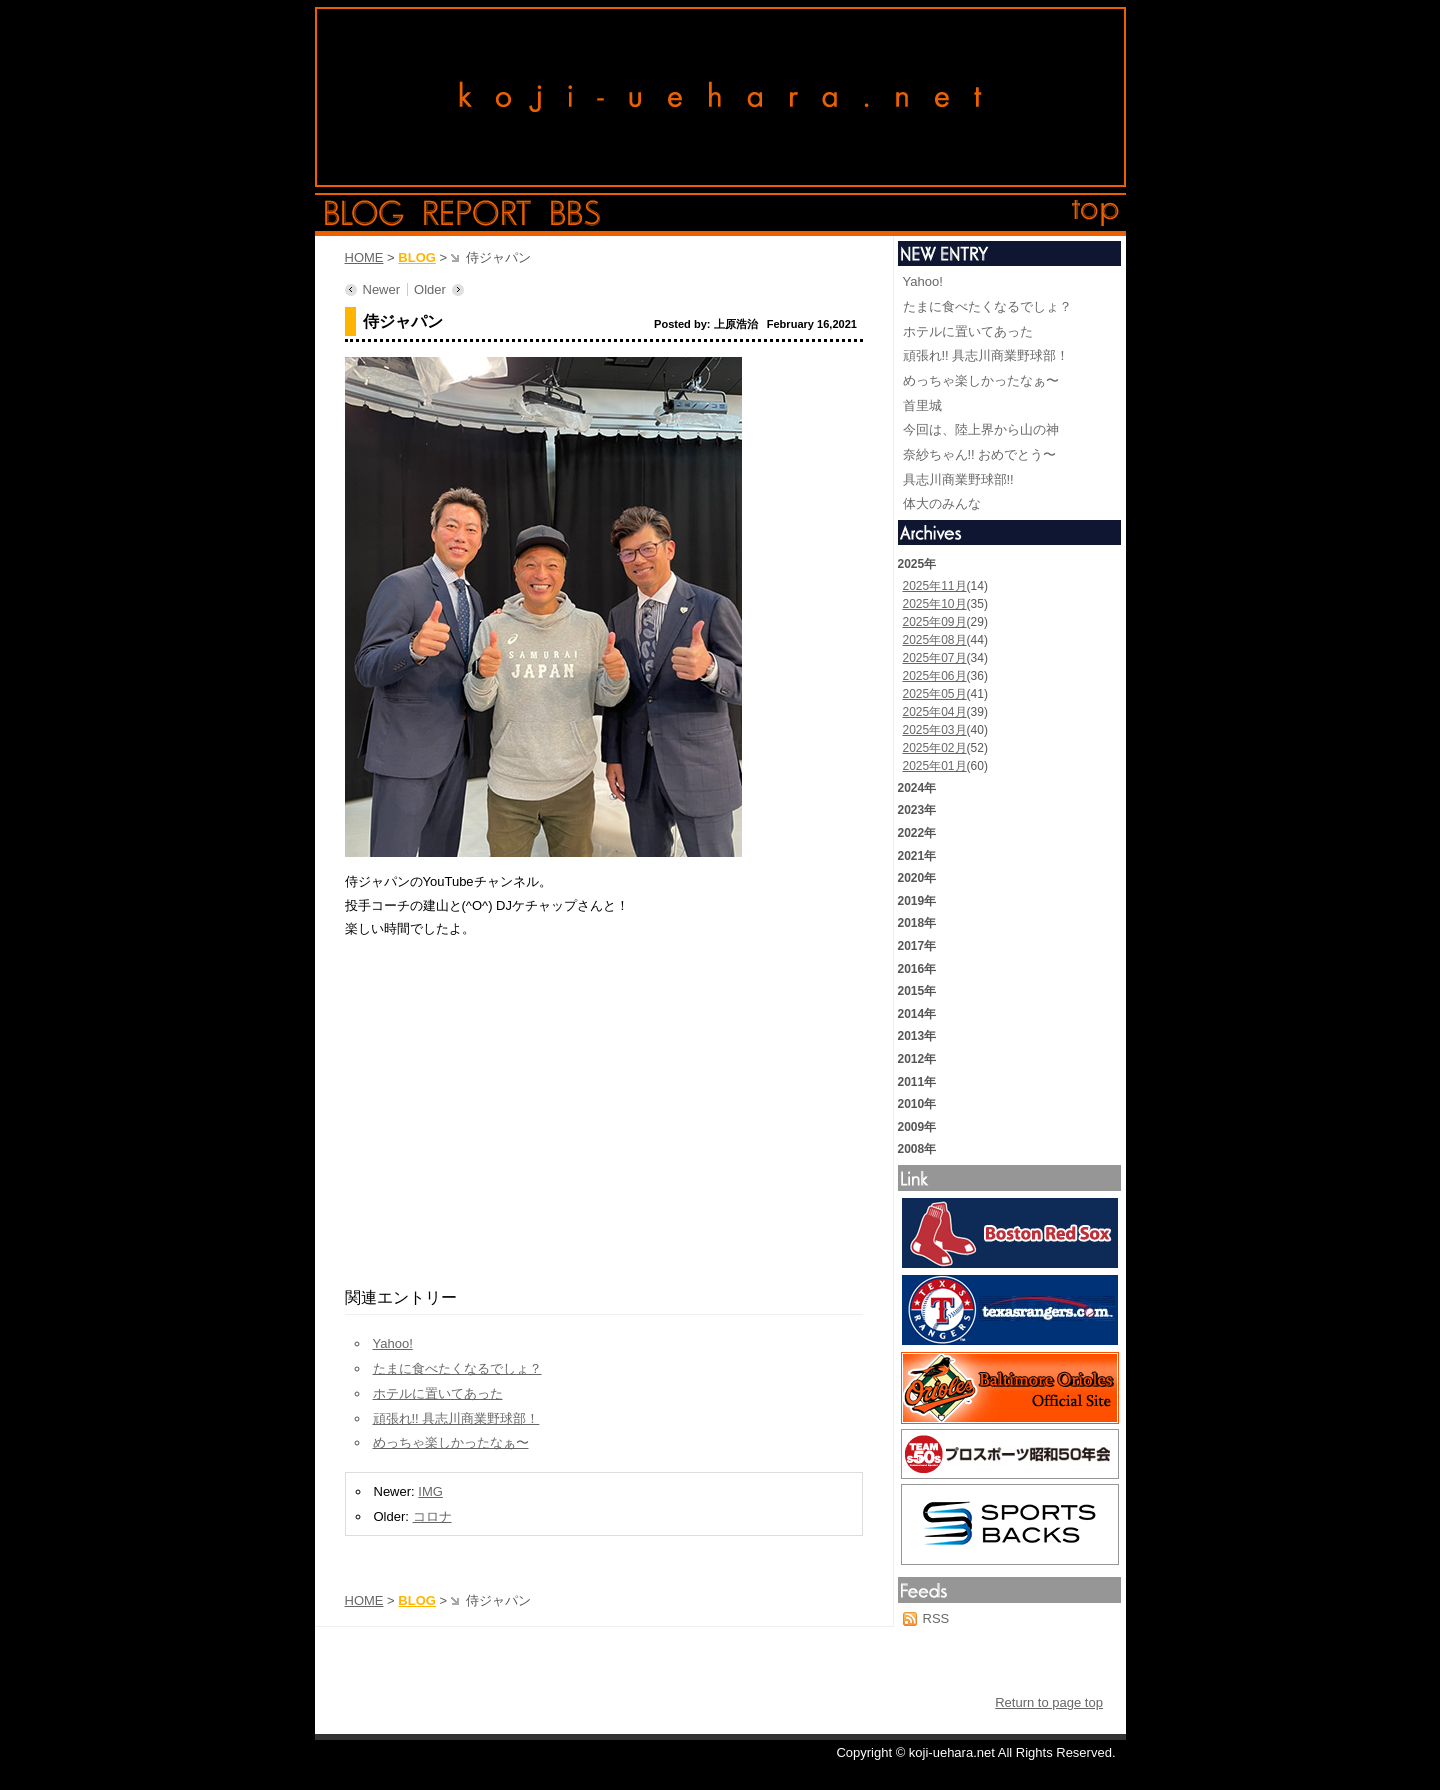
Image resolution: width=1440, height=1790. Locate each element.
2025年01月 (935, 766)
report (477, 213)
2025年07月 (935, 658)
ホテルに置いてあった (438, 1393)
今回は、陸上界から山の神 (981, 429)
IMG (430, 1491)
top (1096, 213)
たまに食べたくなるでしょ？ (457, 1368)
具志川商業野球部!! (958, 479)
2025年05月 (935, 694)
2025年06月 (935, 676)
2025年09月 (935, 622)
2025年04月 (935, 712)
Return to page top (1049, 1702)
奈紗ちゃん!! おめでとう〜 (980, 454)
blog (364, 213)
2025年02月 (935, 748)
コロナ (432, 1516)
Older (430, 289)
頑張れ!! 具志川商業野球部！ (456, 1418)
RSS (936, 1618)
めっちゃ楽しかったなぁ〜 (451, 1442)
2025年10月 (935, 604)
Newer (382, 289)
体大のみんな (942, 503)
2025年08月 (935, 640)
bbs (575, 213)
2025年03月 (935, 730)
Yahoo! (393, 1343)
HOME (364, 257)
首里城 (922, 405)
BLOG (417, 257)
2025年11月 (935, 586)
